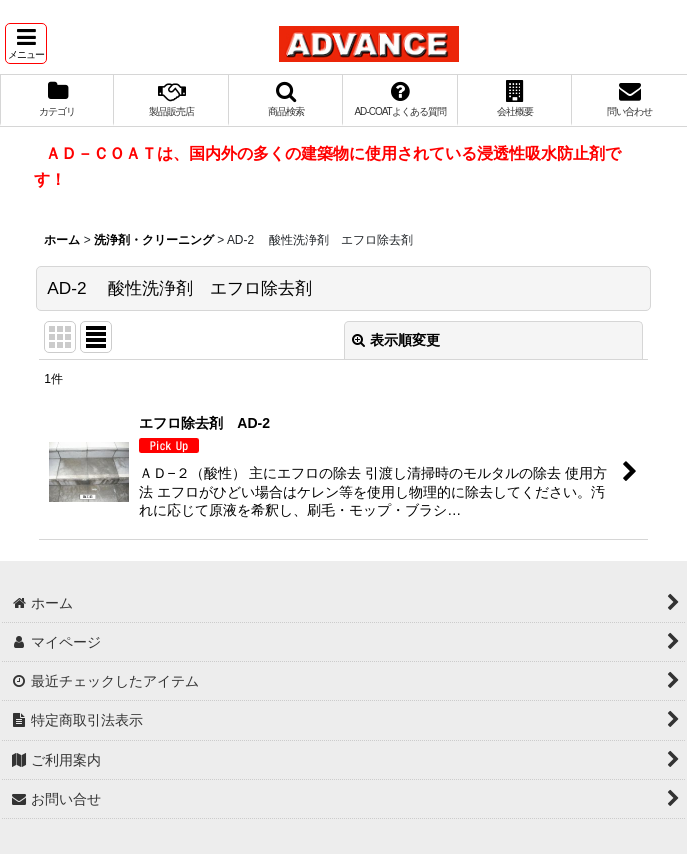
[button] (26, 43)
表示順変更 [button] (396, 340)
